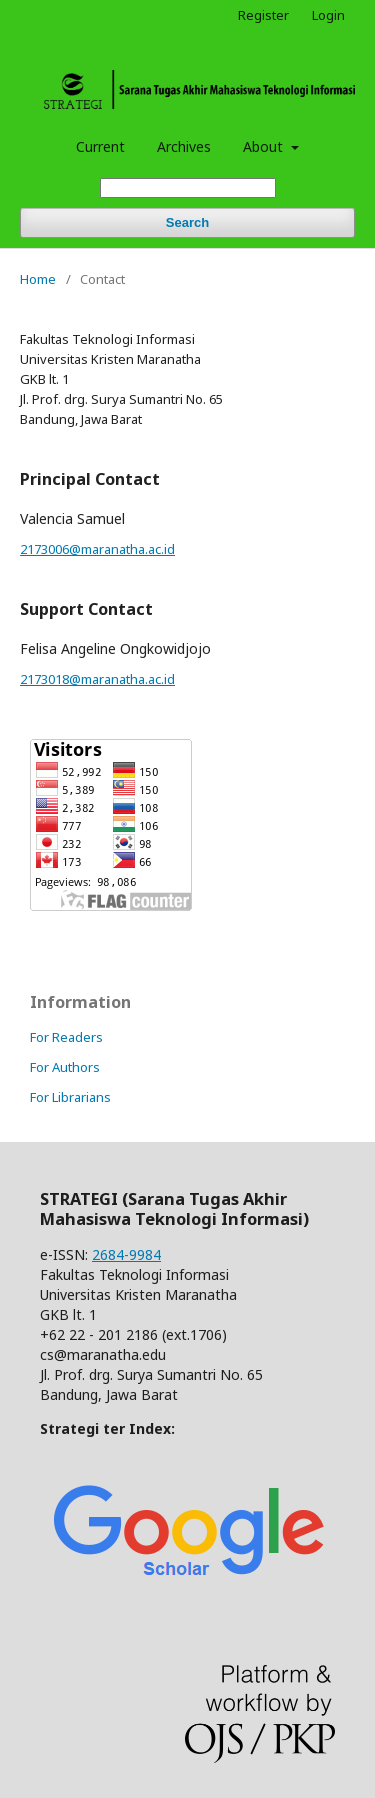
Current (100, 146)
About (265, 146)
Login (328, 15)
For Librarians (70, 1097)
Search (187, 222)
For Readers (66, 1037)
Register (263, 15)
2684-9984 (126, 1254)
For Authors (65, 1067)
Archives (184, 146)
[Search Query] (188, 188)
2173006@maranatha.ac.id (97, 549)
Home (38, 279)
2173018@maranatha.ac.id (97, 679)
